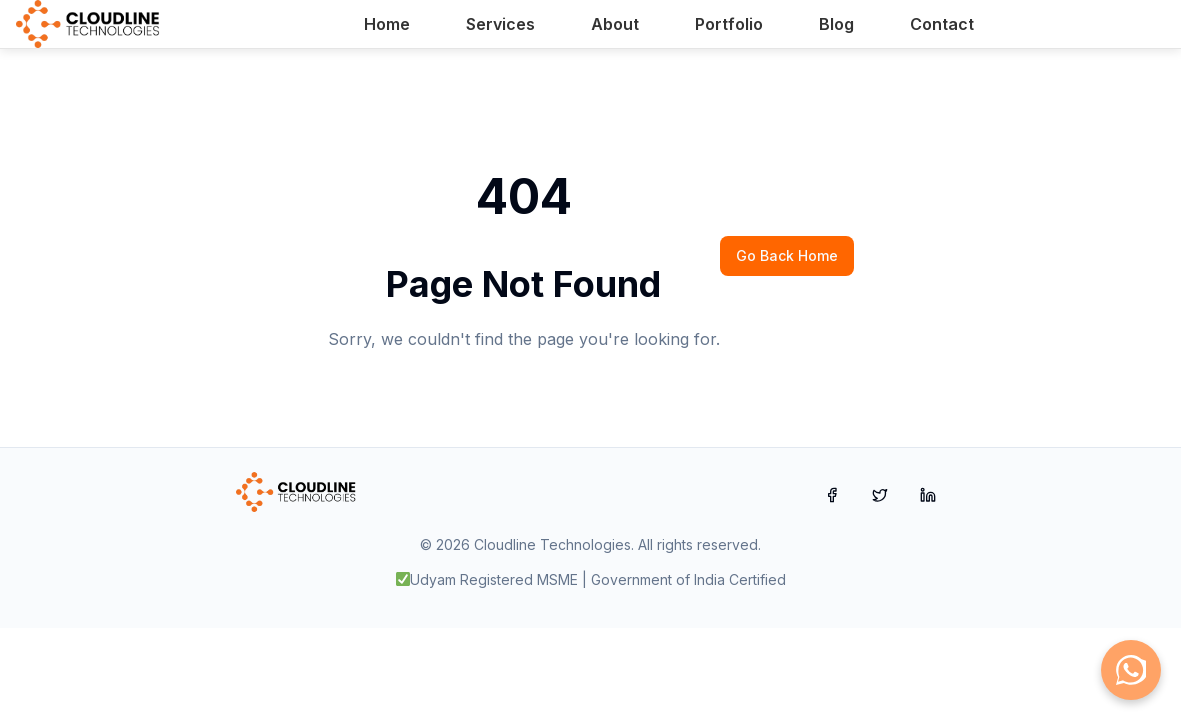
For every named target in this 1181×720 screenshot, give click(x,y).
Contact (942, 24)
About (615, 24)
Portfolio (729, 24)
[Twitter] (880, 495)
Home (387, 24)
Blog (836, 24)
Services (500, 24)
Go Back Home (787, 255)
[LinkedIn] (928, 495)
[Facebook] (832, 495)
